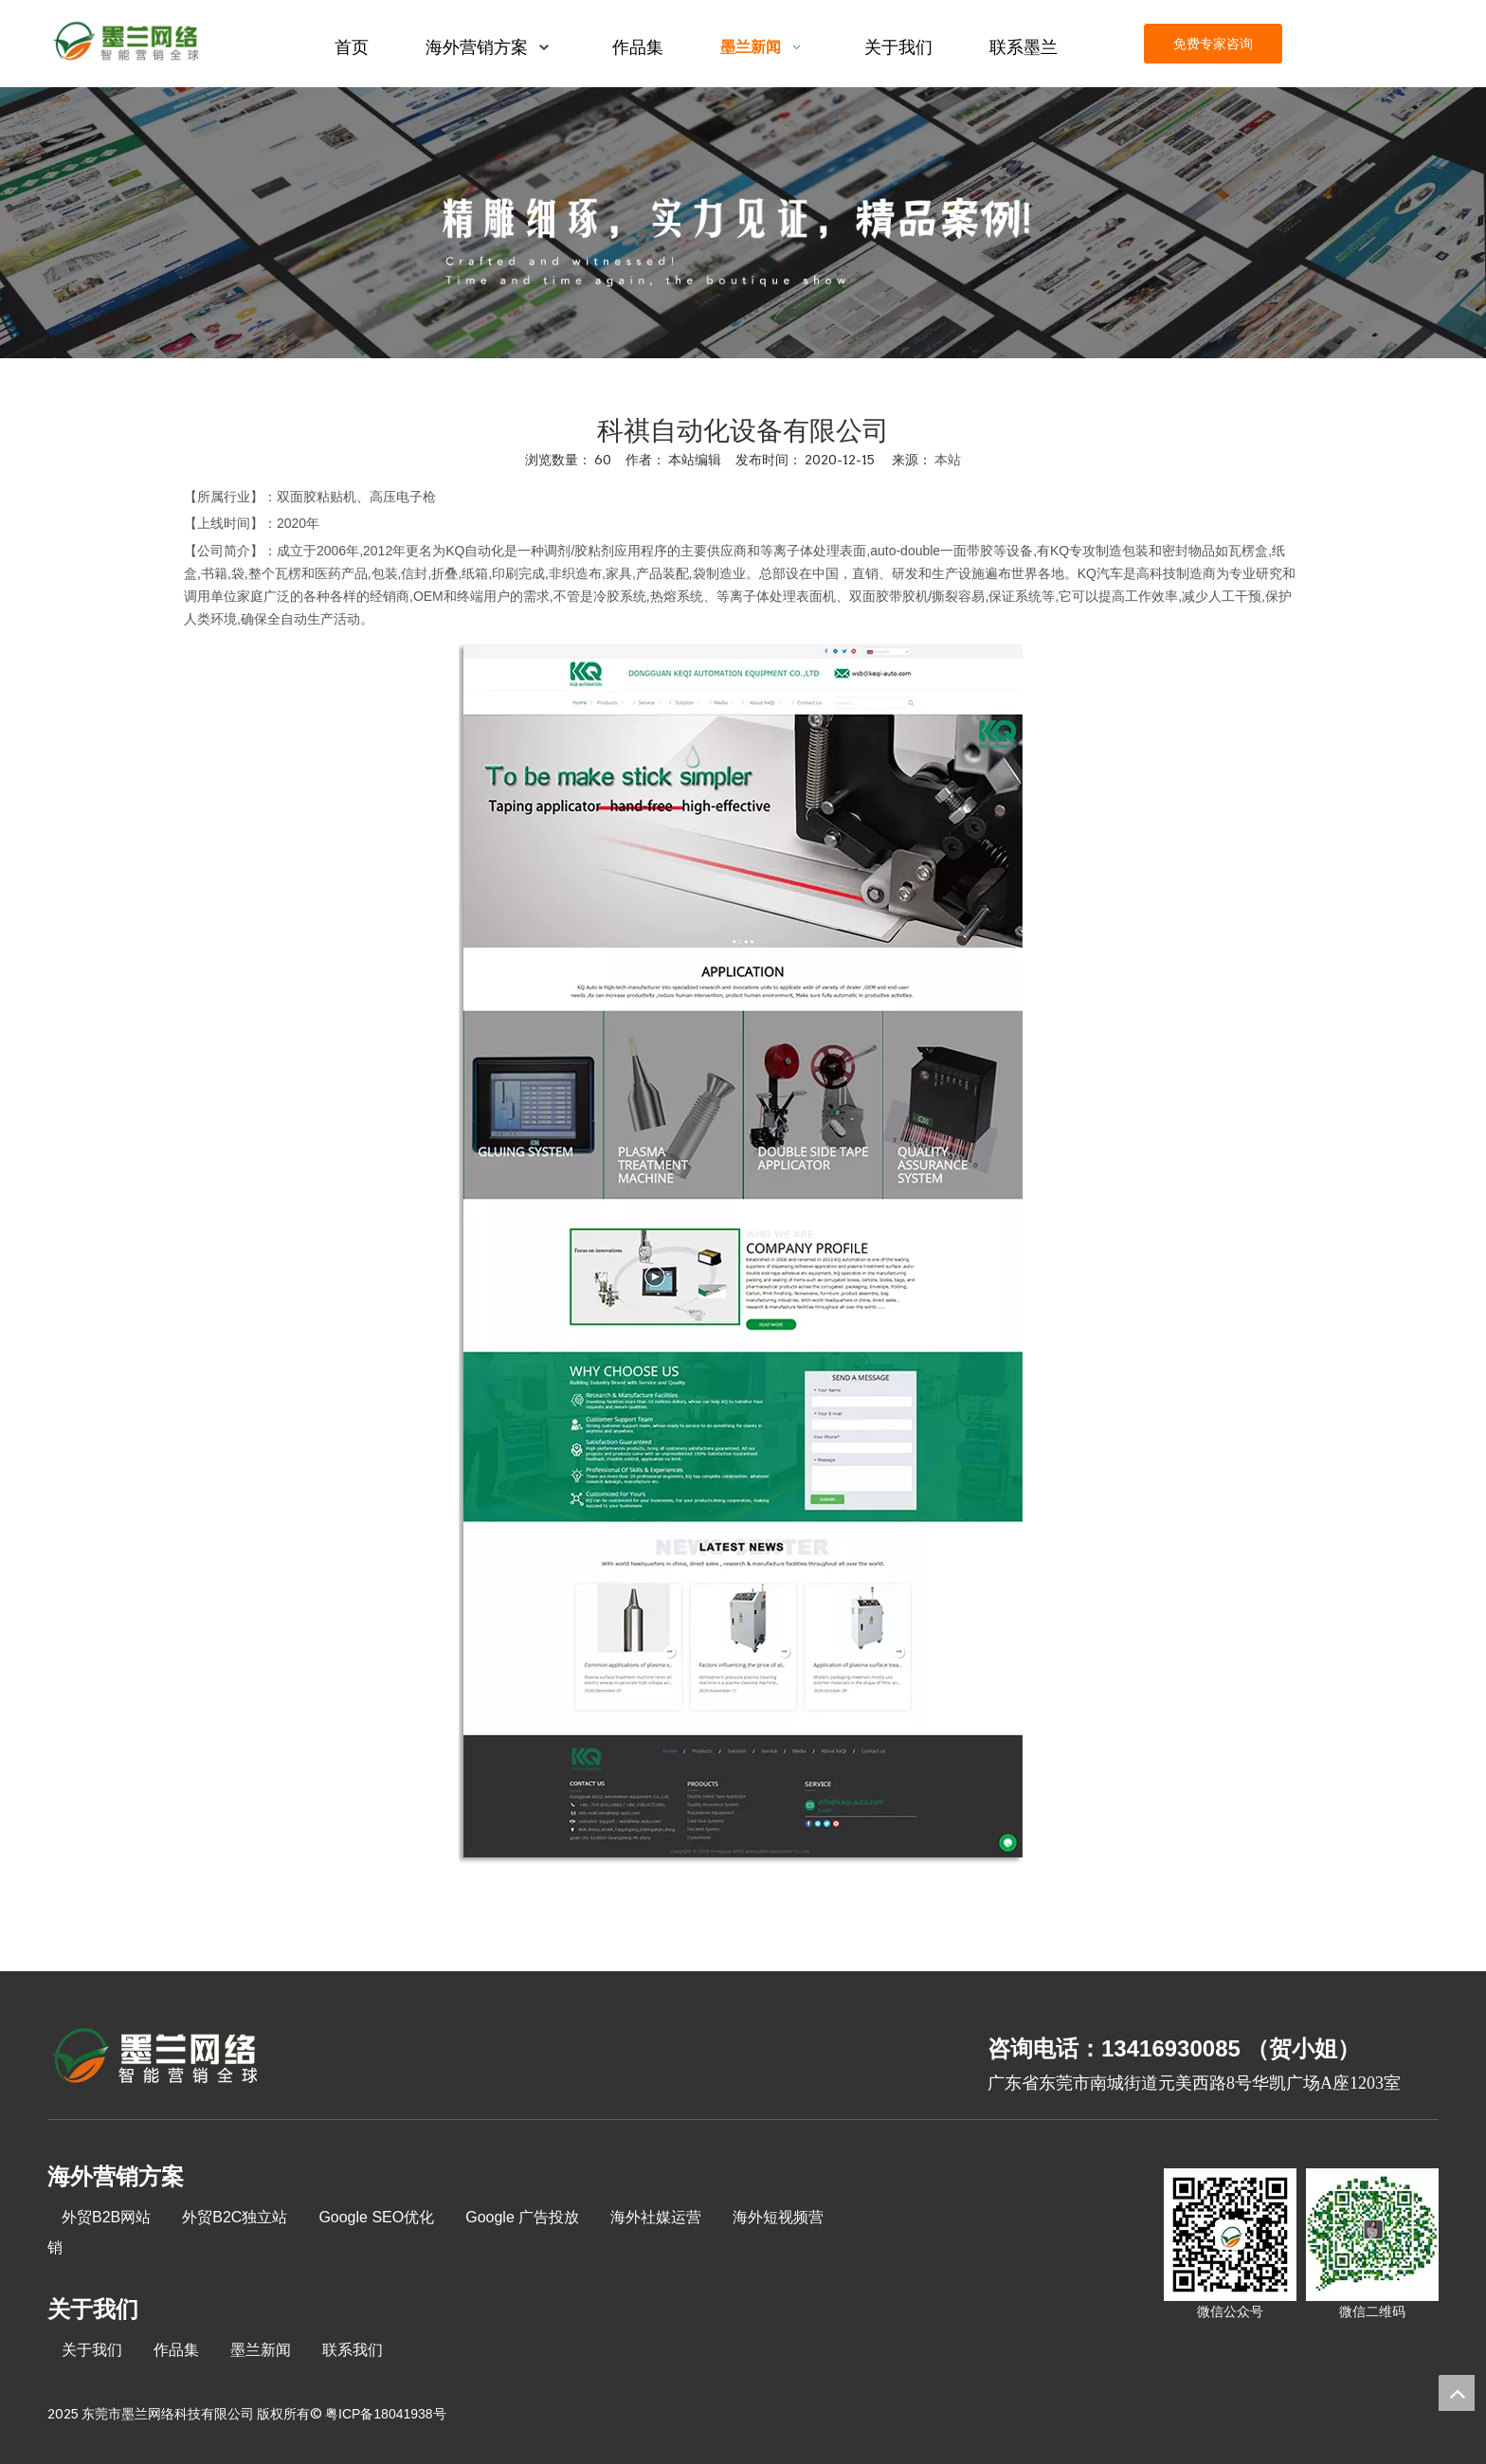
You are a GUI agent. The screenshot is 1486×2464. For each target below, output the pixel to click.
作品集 (176, 2350)
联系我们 (352, 2350)
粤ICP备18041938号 (385, 2413)
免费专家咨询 (1213, 43)
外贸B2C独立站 (234, 2217)
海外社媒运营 (655, 2217)
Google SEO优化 (376, 2217)
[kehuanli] (743, 222)
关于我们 (92, 2350)
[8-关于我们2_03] (155, 2058)
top (1457, 2393)
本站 (947, 459)
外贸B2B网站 (106, 2217)
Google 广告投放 (522, 2217)
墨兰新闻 (260, 2350)
